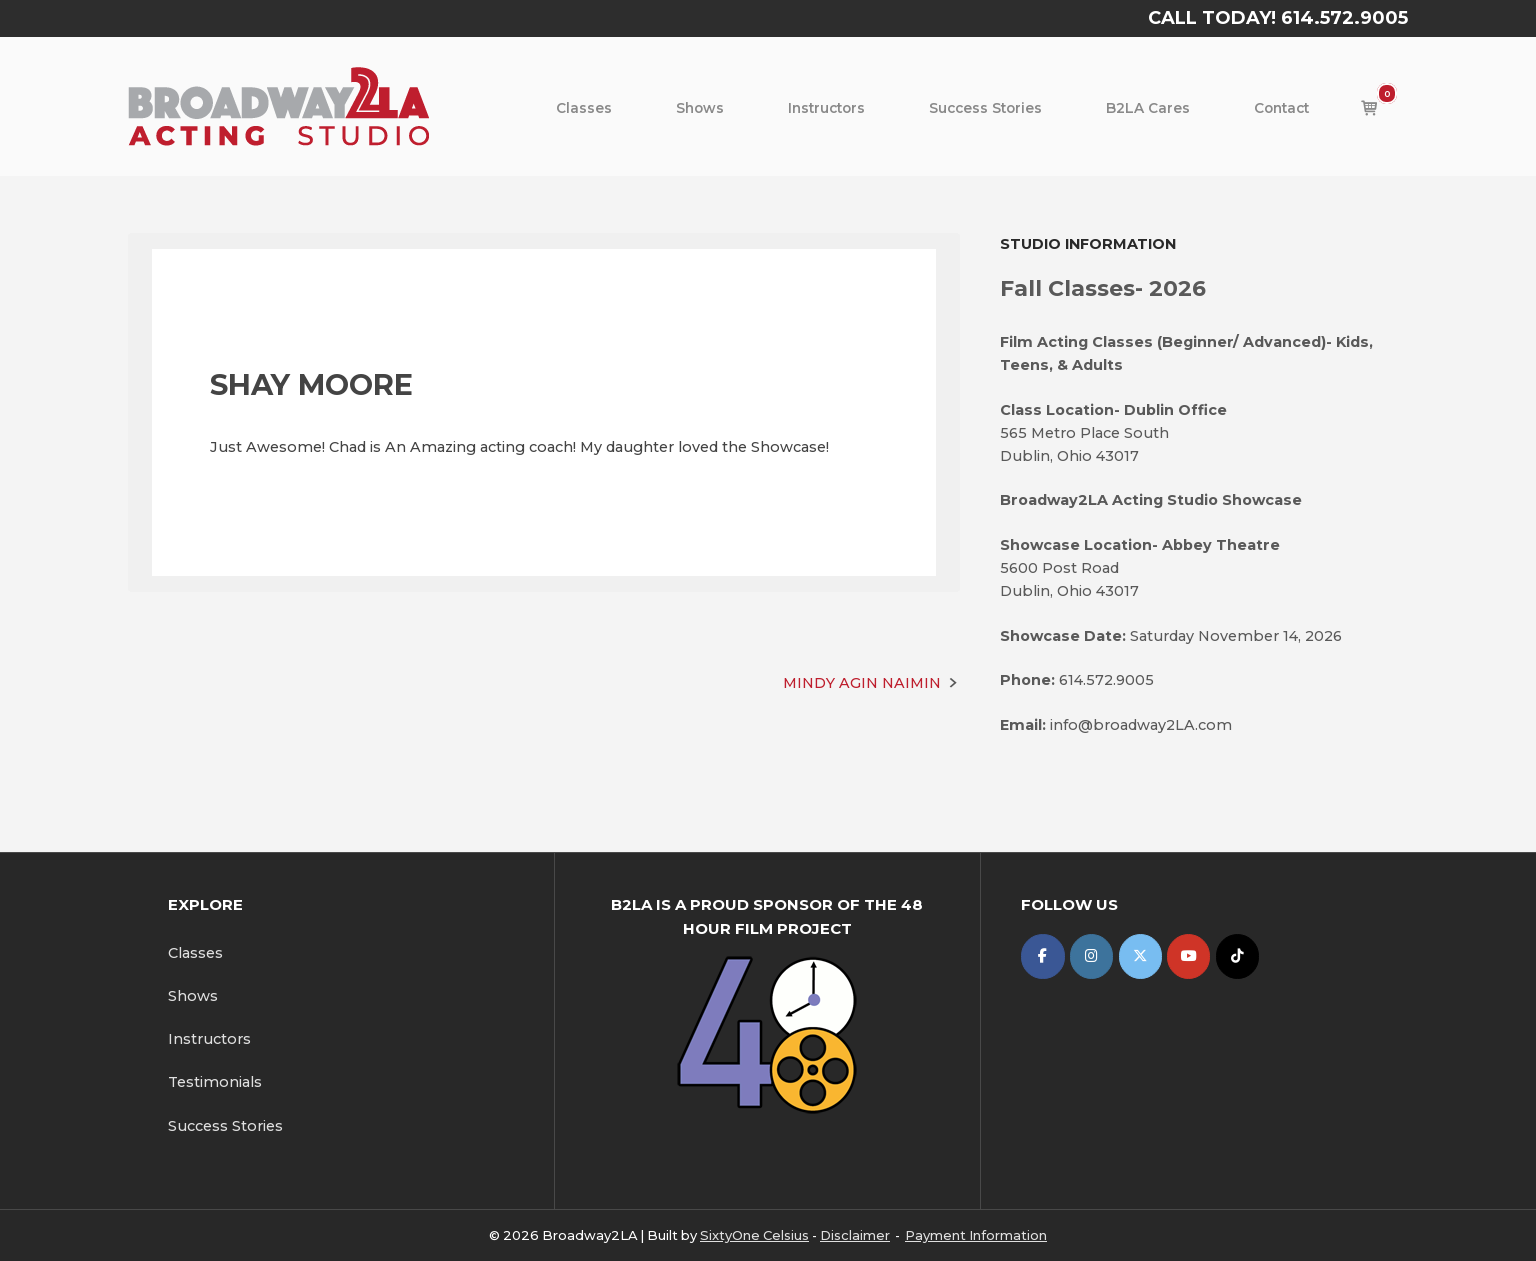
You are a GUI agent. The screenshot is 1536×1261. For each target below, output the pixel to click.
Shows (700, 108)
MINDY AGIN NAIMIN (862, 683)
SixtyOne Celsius (754, 1235)
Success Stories (985, 108)
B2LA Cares (1148, 108)
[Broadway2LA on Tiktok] (1237, 956)
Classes (584, 108)
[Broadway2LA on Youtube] (1188, 956)
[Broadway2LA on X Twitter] (1140, 956)
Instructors (826, 108)
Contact (1281, 108)
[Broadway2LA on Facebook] (1042, 956)
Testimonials (215, 1082)
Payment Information (976, 1235)
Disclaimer (855, 1235)
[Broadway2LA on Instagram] (1091, 956)
